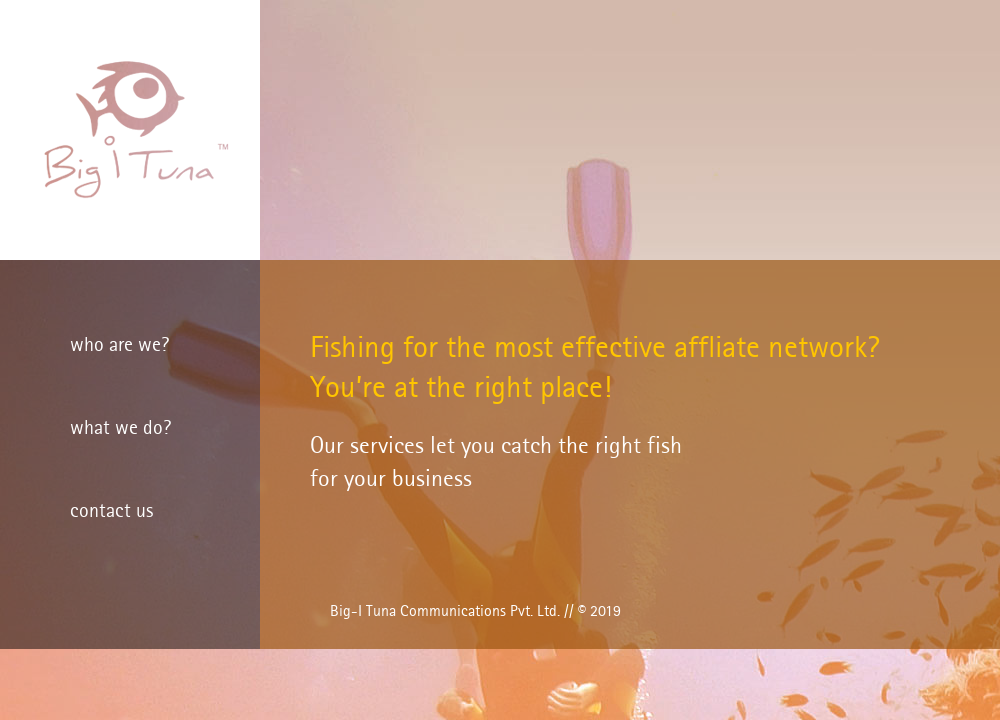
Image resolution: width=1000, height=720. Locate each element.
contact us (111, 512)
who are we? (119, 346)
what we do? (120, 429)
